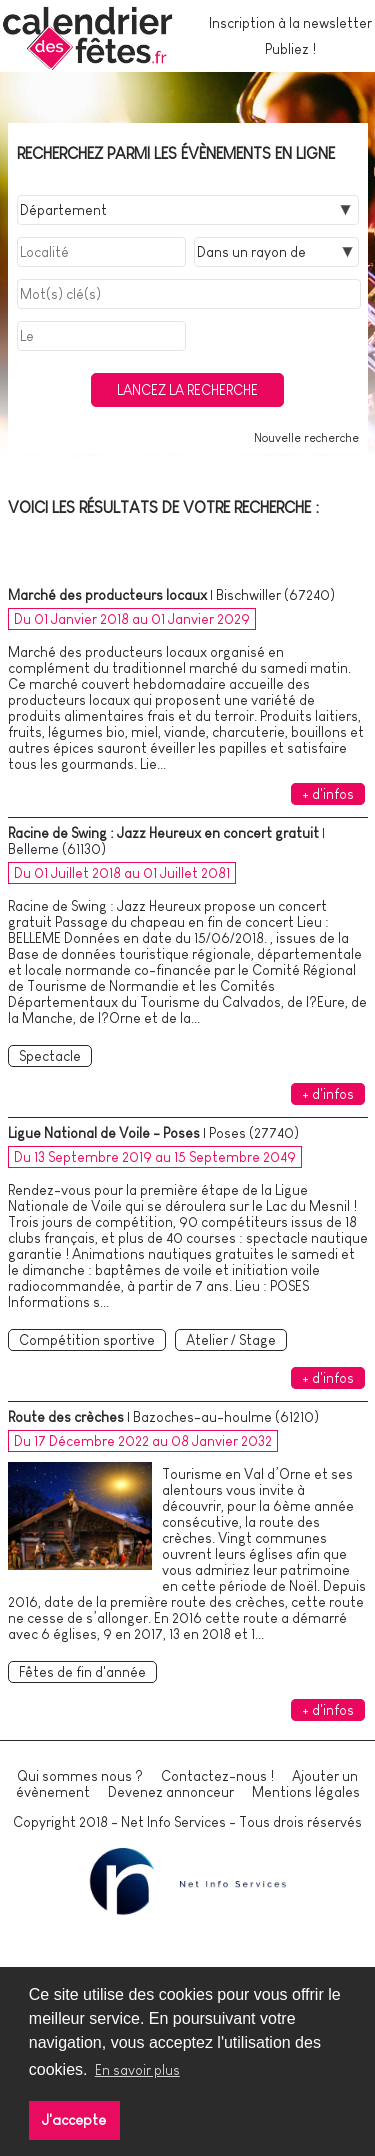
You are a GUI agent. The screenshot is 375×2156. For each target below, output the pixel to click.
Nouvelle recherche (306, 438)
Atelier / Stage (231, 1340)
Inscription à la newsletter (290, 23)
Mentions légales (306, 1792)
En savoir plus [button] (137, 2070)
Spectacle (50, 1056)
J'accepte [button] (74, 2120)
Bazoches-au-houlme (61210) (226, 1417)
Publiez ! (290, 49)
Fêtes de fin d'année (82, 1672)
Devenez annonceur (171, 1792)
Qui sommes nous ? (80, 1776)
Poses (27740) (254, 1133)
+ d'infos (328, 794)
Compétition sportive (87, 1340)
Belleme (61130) (57, 849)
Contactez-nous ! (217, 1776)
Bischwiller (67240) (275, 595)
